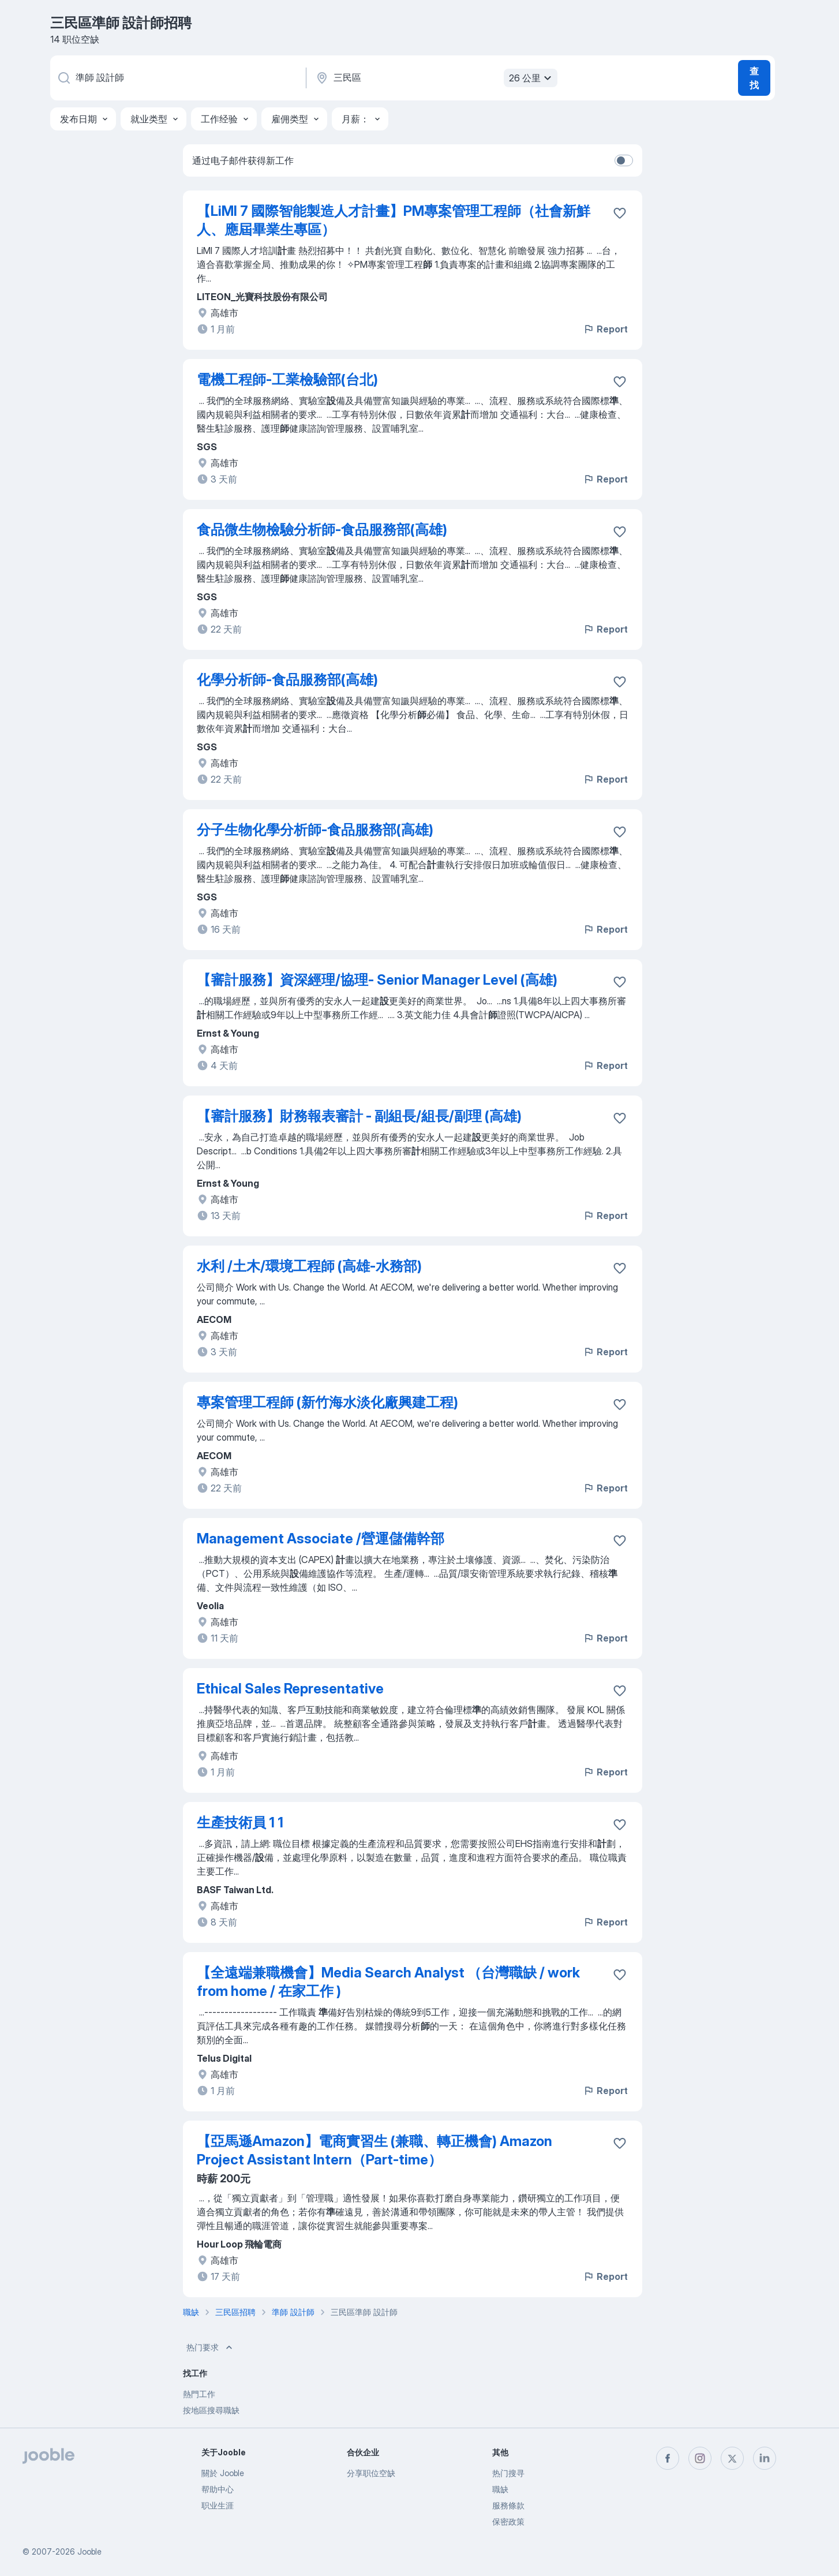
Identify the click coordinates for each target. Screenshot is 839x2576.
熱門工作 (199, 2394)
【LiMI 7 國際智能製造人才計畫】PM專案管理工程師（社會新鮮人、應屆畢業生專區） (393, 220)
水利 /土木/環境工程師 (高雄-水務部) (309, 1266)
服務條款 (508, 2505)
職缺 (500, 2489)
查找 (754, 78)
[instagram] (699, 2458)
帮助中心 (217, 2489)
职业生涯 (217, 2505)
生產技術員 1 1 (240, 1822)
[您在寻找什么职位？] (177, 78)
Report (605, 329)
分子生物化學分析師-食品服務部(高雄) (315, 829)
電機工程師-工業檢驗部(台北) (287, 379)
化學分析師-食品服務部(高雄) (287, 679)
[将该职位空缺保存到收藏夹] (620, 213)
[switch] (624, 160)
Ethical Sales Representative (290, 1688)
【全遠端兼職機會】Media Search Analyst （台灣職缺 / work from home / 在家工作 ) (388, 1981)
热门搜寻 (508, 2473)
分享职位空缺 (371, 2473)
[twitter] (732, 2458)
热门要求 (210, 2347)
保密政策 (508, 2521)
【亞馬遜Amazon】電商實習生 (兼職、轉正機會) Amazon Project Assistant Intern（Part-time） (374, 2150)
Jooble (89, 2551)
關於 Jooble (222, 2473)
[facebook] (667, 2458)
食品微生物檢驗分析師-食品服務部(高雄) (322, 529)
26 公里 (532, 78)
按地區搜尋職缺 (211, 2410)
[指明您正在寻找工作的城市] (435, 78)
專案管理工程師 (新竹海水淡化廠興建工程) (327, 1402)
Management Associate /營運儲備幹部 (320, 1538)
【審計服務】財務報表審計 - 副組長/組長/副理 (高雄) (359, 1116)
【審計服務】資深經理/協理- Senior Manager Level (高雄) (377, 979)
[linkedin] (764, 2458)
